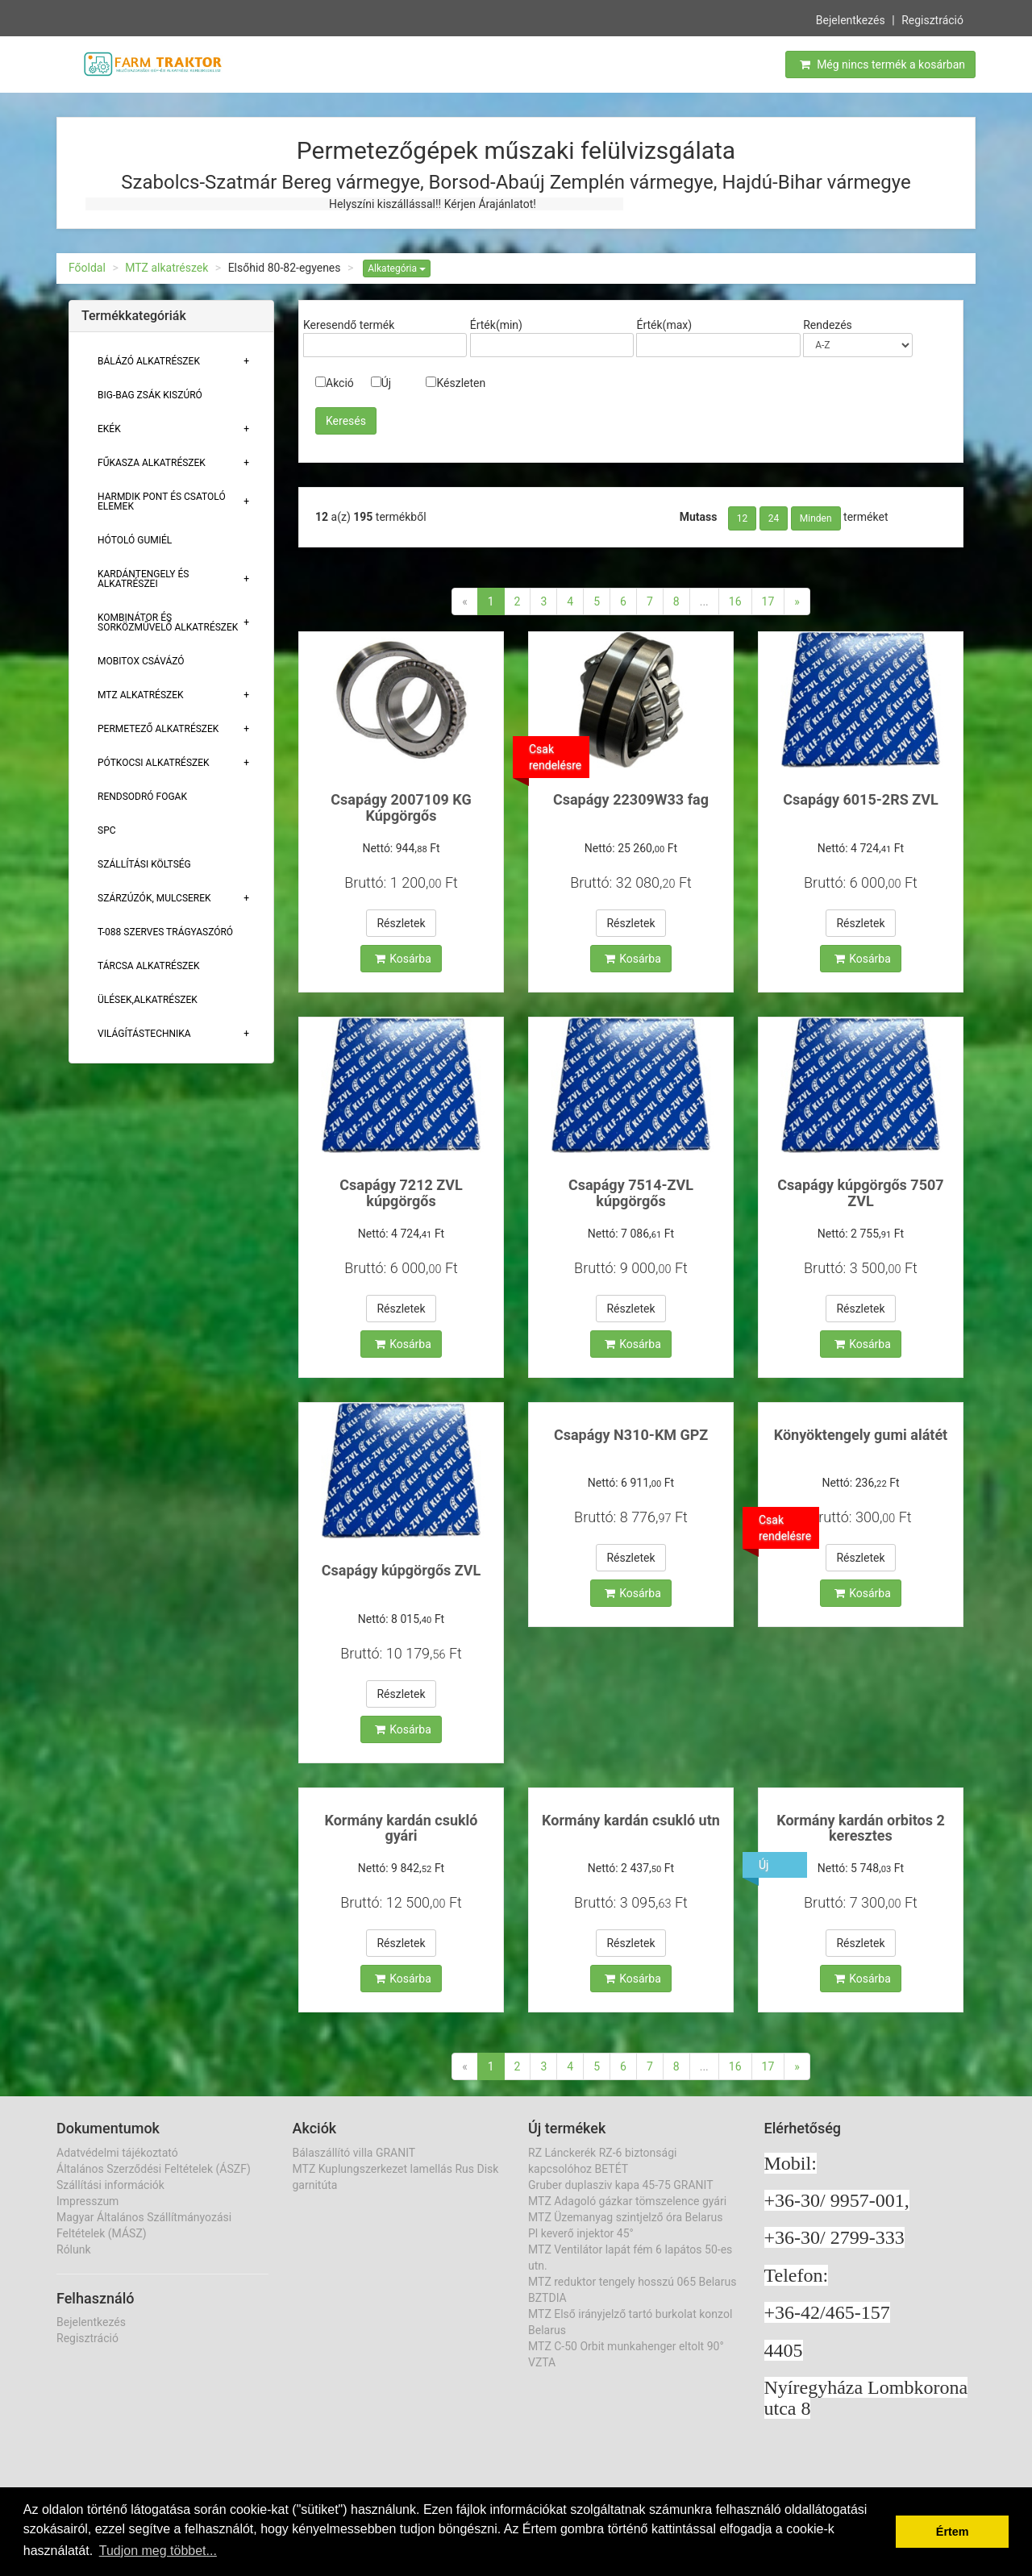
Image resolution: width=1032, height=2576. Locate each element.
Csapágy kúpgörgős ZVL (401, 1570)
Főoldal (87, 267)
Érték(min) (496, 324)
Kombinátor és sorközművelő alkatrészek (168, 622)
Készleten (455, 383)
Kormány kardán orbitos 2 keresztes (860, 1828)
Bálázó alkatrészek (149, 361)
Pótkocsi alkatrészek (154, 762)
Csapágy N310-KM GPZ (631, 1434)
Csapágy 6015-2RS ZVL (860, 799)
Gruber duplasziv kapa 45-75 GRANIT (621, 2185)
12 (742, 518)
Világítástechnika (144, 1033)
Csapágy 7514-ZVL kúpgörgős (630, 1192)
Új (381, 383)
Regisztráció (932, 18)
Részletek (401, 923)
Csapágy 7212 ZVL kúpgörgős (400, 1192)
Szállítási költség (144, 864)
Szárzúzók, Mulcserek (154, 898)
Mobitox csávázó (141, 661)
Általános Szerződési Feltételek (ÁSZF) (153, 2168)
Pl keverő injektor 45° (581, 2233)
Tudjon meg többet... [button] (158, 2550)
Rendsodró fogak (142, 796)
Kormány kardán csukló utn (631, 1820)
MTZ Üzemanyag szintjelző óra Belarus (625, 2217)
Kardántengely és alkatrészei (143, 578)
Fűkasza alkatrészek (152, 462)
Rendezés (827, 324)
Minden (816, 518)
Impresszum (87, 2201)
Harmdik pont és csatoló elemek (162, 501)
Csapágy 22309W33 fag (631, 799)
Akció (334, 383)
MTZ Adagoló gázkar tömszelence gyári (627, 2201)
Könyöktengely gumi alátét (861, 1434)
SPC (107, 830)
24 (774, 518)
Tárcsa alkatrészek (149, 966)
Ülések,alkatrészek (148, 999)
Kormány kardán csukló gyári (400, 1828)
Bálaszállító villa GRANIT (354, 2152)
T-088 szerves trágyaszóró (165, 932)
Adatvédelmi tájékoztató (117, 2152)
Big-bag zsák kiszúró (150, 395)
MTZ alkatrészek (166, 267)
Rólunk (73, 2249)
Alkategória (397, 268)
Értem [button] (952, 2531)
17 (768, 601)
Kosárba (403, 958)
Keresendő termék (348, 324)
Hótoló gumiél (135, 540)
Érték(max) (664, 324)
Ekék (109, 429)
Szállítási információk (110, 2185)
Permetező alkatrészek (158, 729)
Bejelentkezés (850, 18)
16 (735, 601)
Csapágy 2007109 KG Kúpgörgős (401, 807)
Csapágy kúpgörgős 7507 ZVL (860, 1192)
